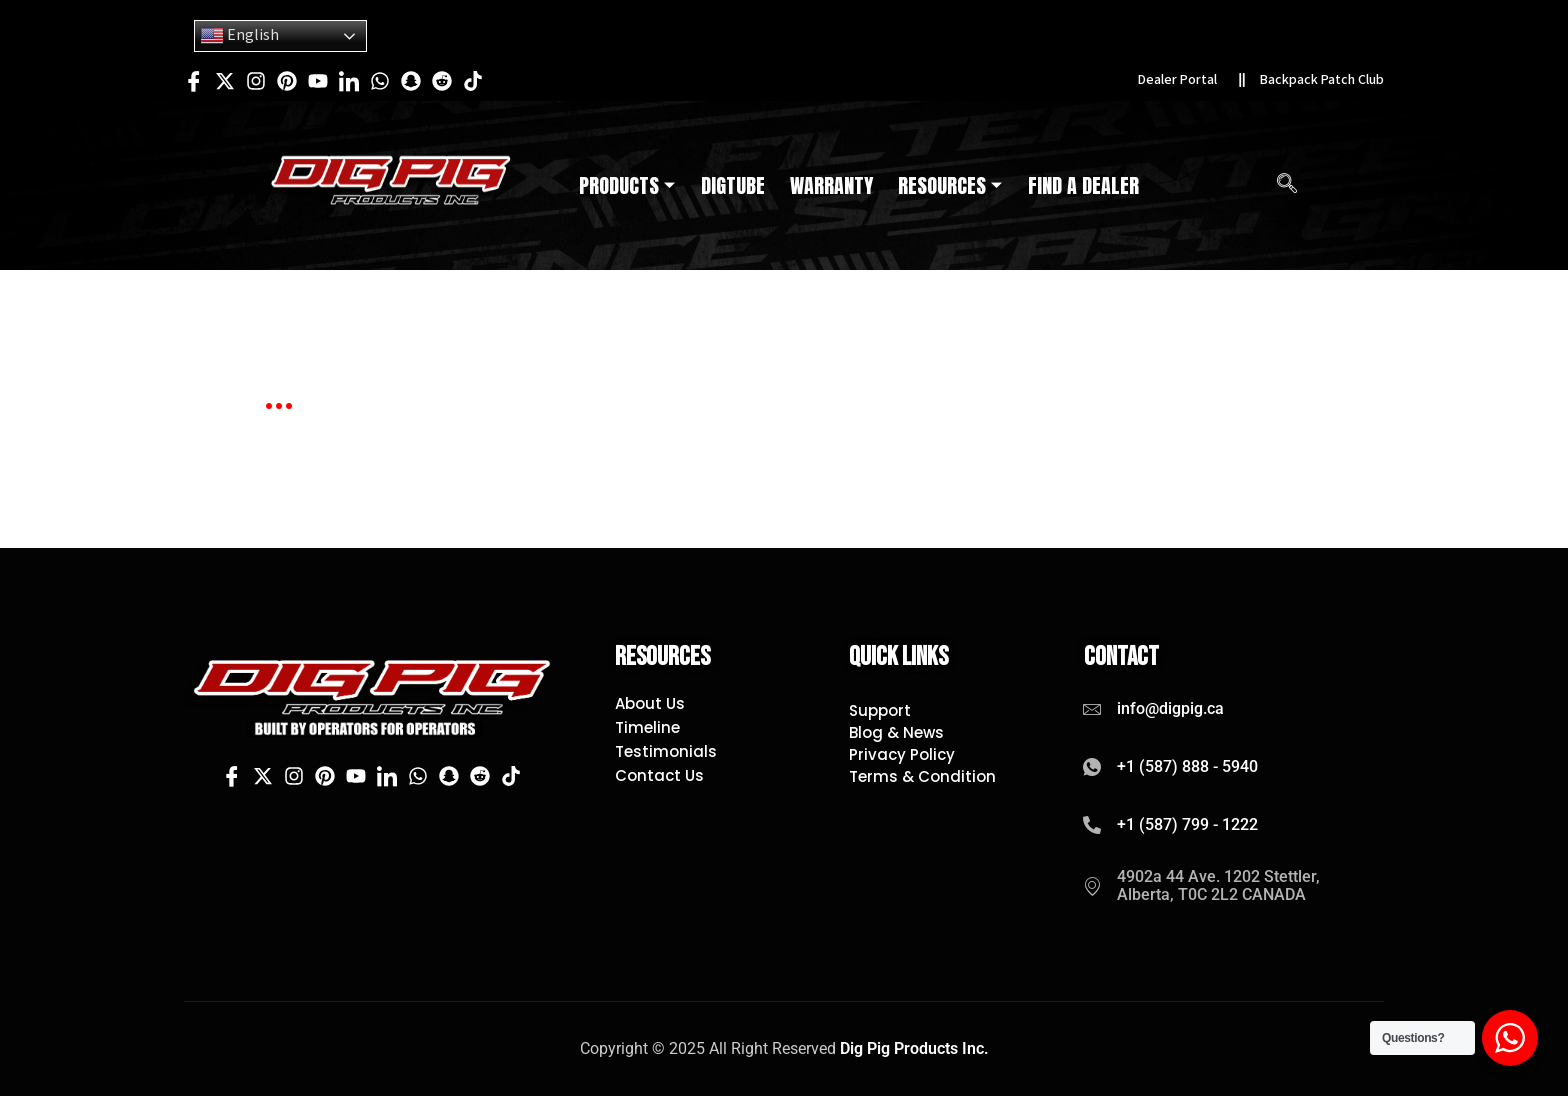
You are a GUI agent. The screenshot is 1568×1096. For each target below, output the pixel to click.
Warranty (831, 186)
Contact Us (659, 776)
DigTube (733, 186)
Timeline (647, 728)
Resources (950, 186)
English (239, 36)
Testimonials (666, 752)
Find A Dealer (1083, 186)
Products (627, 186)
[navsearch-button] (1287, 186)
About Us (650, 704)
